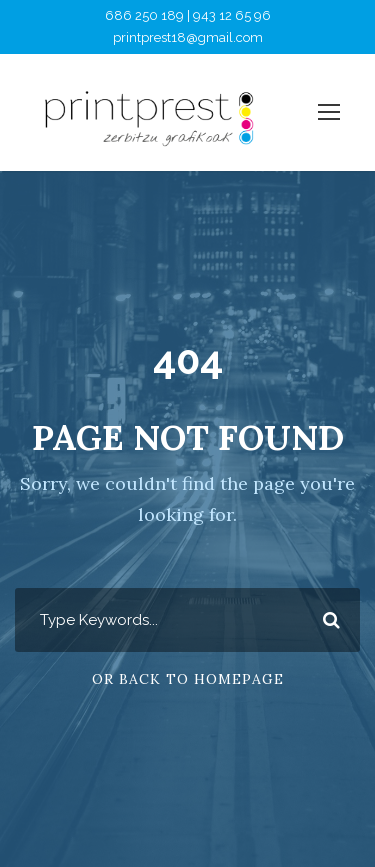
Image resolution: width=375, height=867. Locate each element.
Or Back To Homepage (188, 679)
